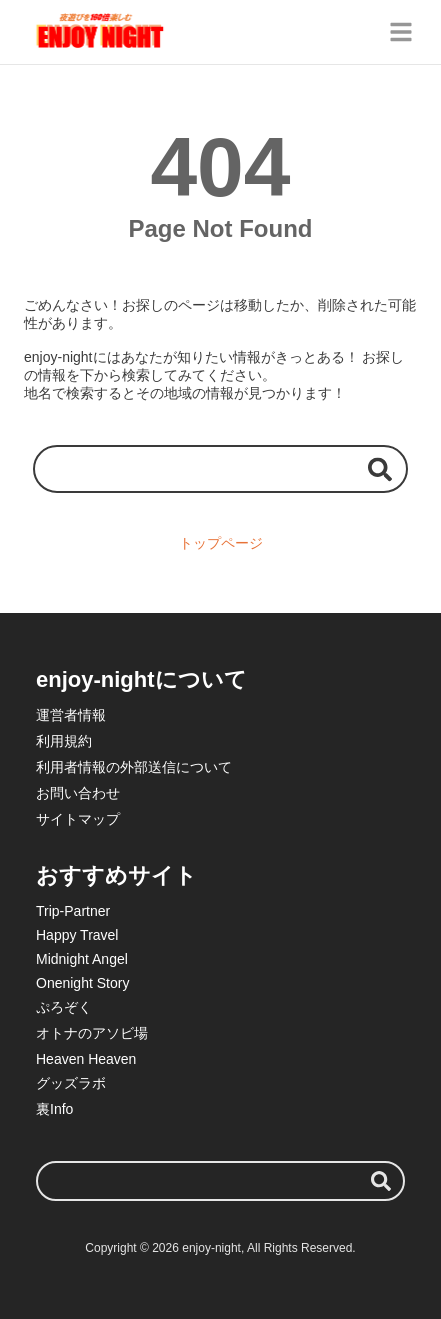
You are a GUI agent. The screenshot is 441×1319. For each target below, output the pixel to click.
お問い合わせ (78, 793)
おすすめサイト (116, 875)
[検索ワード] (220, 468)
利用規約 (64, 741)
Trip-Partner (73, 911)
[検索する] (380, 468)
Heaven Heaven (86, 1059)
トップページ (221, 543)
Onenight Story (82, 983)
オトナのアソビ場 (92, 1033)
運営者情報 (71, 715)
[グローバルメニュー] (401, 32)
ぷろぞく (64, 1007)
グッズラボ (71, 1083)
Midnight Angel (82, 959)
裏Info (54, 1109)
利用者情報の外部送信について (134, 767)
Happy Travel (77, 935)
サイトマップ (78, 819)
